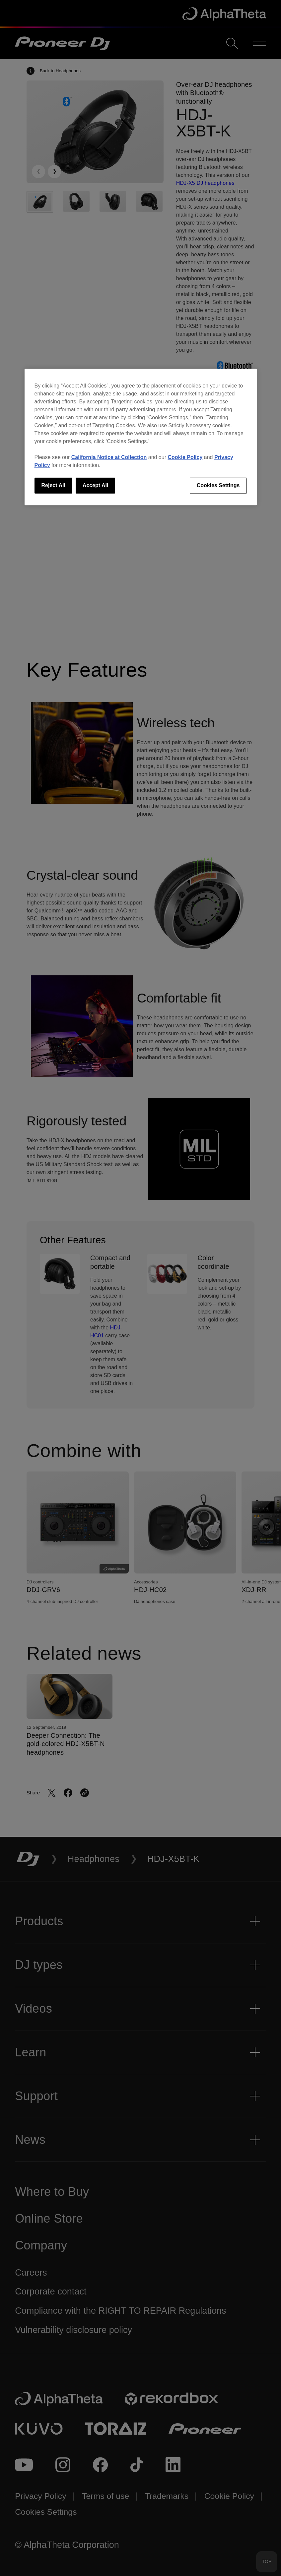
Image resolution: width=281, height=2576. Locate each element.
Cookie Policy (185, 457)
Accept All (95, 485)
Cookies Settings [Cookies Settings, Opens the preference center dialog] (218, 485)
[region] (141, 437)
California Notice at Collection (109, 457)
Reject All (53, 485)
